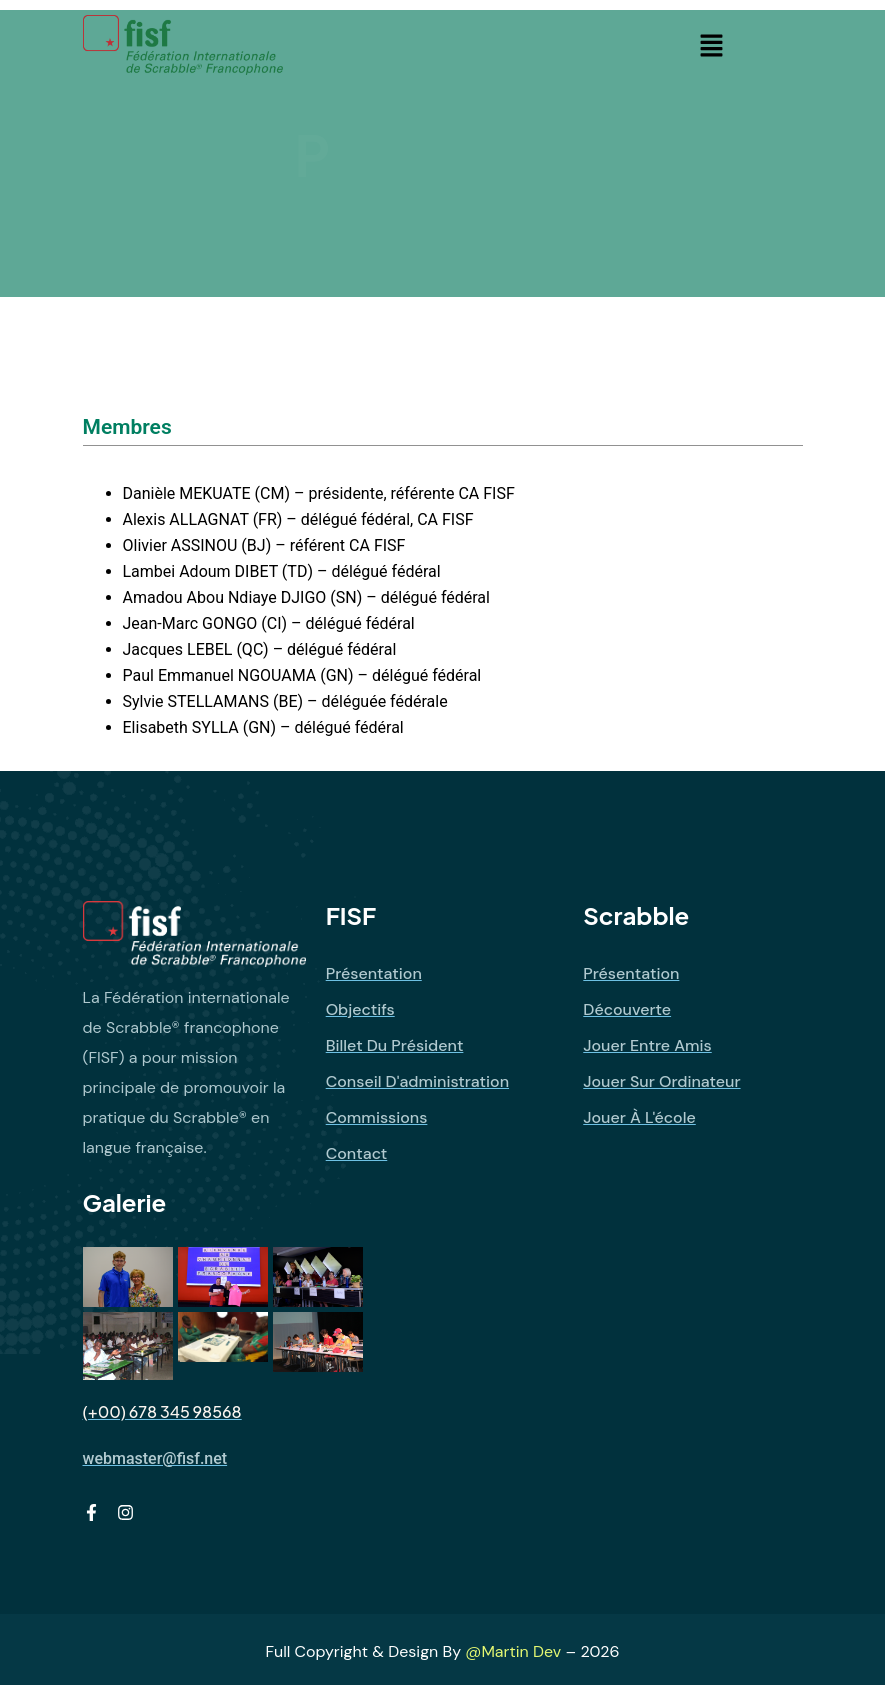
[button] (711, 45)
